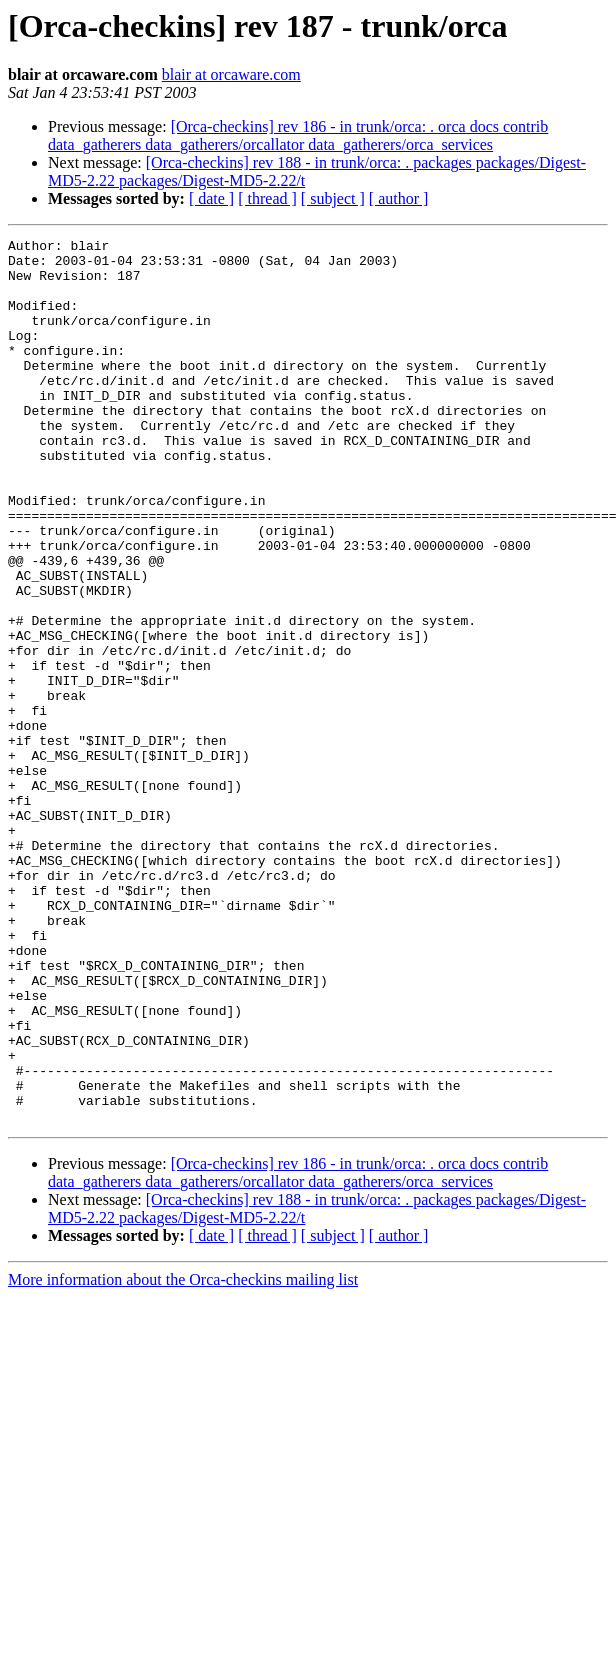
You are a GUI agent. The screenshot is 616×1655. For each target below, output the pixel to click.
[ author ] (399, 198)
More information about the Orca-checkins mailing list (183, 1456)
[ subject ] (333, 198)
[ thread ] (267, 198)
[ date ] (211, 198)
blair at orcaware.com (231, 74)
